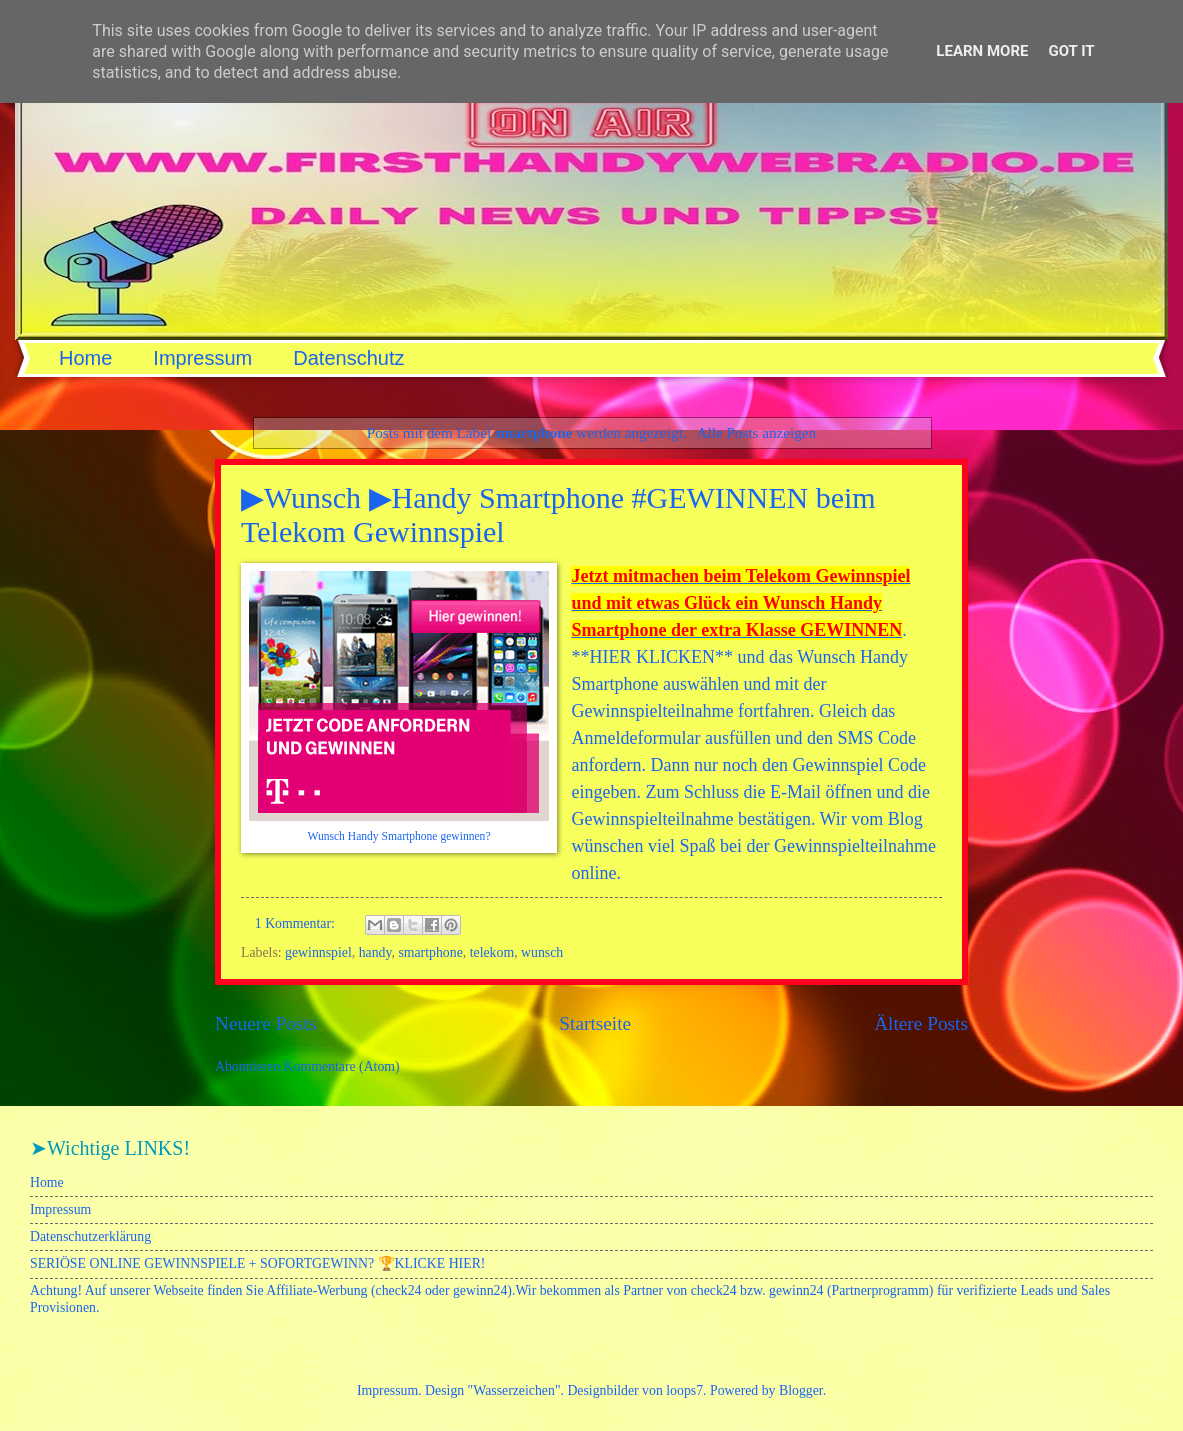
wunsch (542, 952)
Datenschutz (348, 358)
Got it (1071, 51)
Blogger (801, 1390)
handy (375, 952)
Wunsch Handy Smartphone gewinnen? (398, 836)
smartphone (430, 952)
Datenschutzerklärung (90, 1236)
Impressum (202, 358)
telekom (492, 952)
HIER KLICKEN (651, 657)
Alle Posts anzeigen (757, 432)
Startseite (595, 1023)
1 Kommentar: (297, 923)
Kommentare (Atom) (342, 1066)
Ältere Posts (921, 1023)
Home (85, 358)
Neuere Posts (265, 1023)
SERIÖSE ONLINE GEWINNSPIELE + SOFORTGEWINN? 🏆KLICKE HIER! (257, 1263)
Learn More (982, 51)
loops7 (684, 1390)
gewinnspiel (318, 952)
